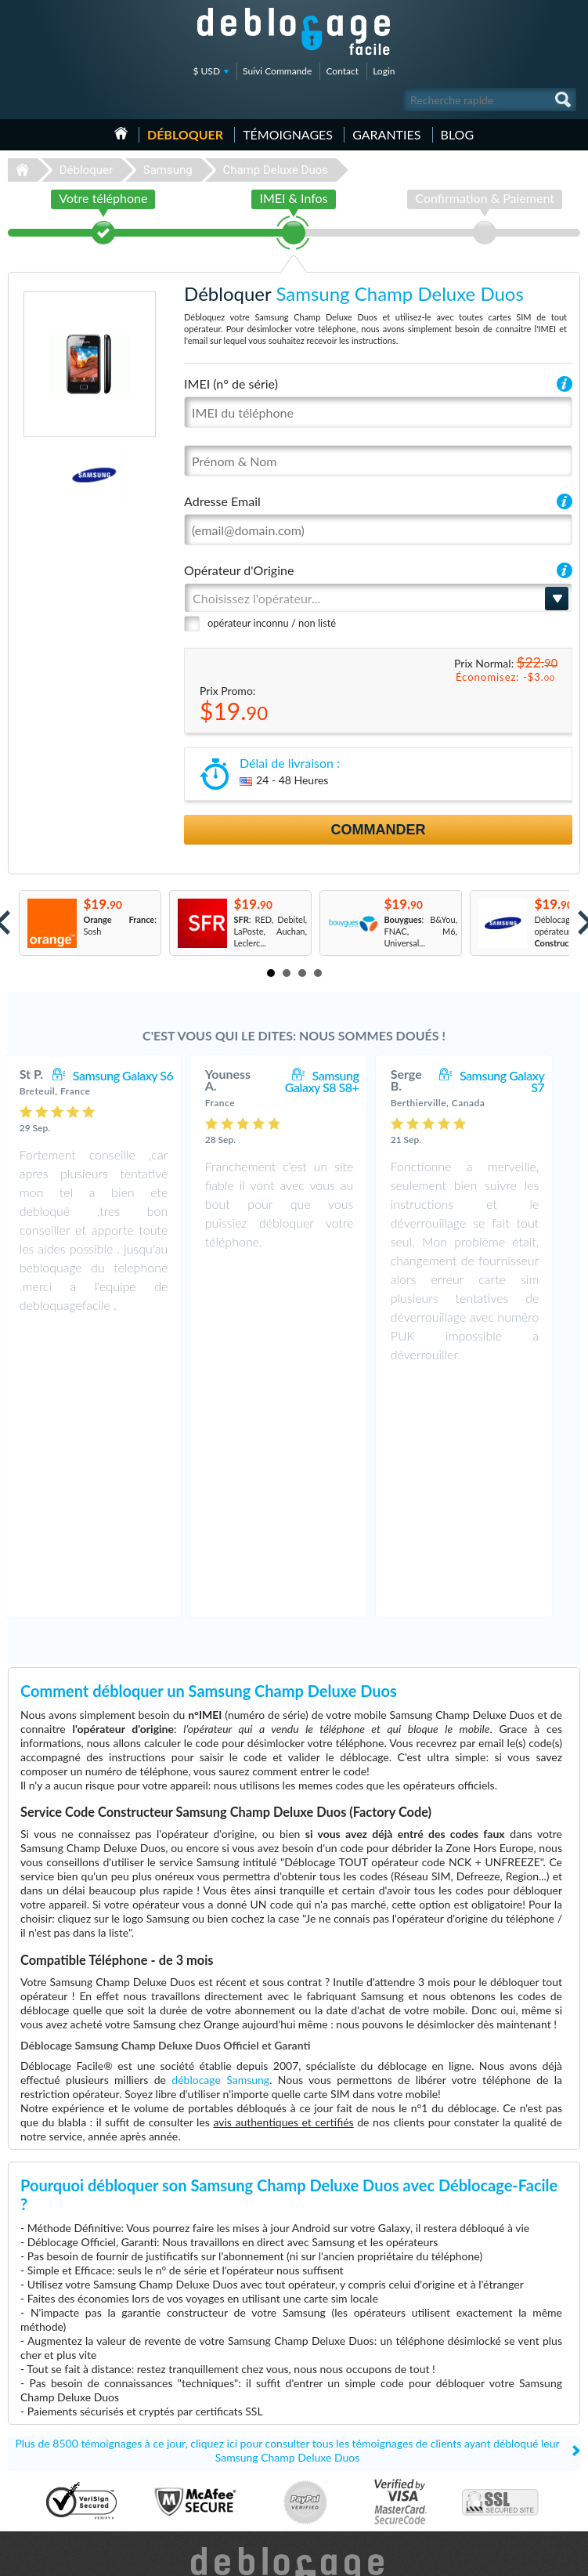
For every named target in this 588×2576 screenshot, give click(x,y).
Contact (342, 71)
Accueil (121, 133)
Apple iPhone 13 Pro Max (353, 2411)
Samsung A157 (333, 2446)
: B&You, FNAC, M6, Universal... (420, 931)
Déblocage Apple (45, 2411)
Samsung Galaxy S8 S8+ (337, 1081)
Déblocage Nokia (45, 2470)
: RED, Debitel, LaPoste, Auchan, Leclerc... (270, 931)
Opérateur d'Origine (239, 570)
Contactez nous (493, 2409)
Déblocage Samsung (51, 2423)
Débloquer (185, 134)
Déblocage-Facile (294, 31)
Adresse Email (222, 501)
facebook (506, 2557)
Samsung (168, 170)
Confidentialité (491, 2433)
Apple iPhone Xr (335, 2434)
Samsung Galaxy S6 (138, 1075)
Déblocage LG (39, 2434)
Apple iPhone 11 (336, 2423)
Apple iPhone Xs (336, 2482)
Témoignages (288, 134)
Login (384, 71)
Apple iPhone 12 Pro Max (353, 2458)
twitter (537, 2557)
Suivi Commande (277, 71)
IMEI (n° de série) (231, 383)
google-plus (568, 2557)
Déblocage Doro (44, 2482)
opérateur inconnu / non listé (271, 623)
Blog (457, 134)
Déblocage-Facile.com (294, 2333)
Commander (378, 830)
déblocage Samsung (220, 1843)
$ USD (207, 71)
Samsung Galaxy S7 (517, 1081)
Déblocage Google (48, 2493)
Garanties (386, 134)
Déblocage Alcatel (47, 2458)
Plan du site (485, 2445)
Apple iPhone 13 (336, 2470)
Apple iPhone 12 (336, 2493)
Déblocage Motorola (51, 2446)
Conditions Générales (504, 2421)
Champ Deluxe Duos (275, 170)
